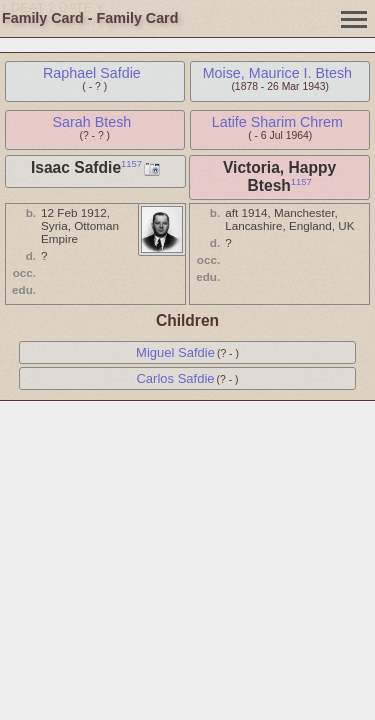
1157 (131, 164)
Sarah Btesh (92, 122)
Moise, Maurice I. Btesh (277, 73)
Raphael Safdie (92, 73)
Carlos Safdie (175, 378)
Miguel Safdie (175, 352)
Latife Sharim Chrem (277, 122)
